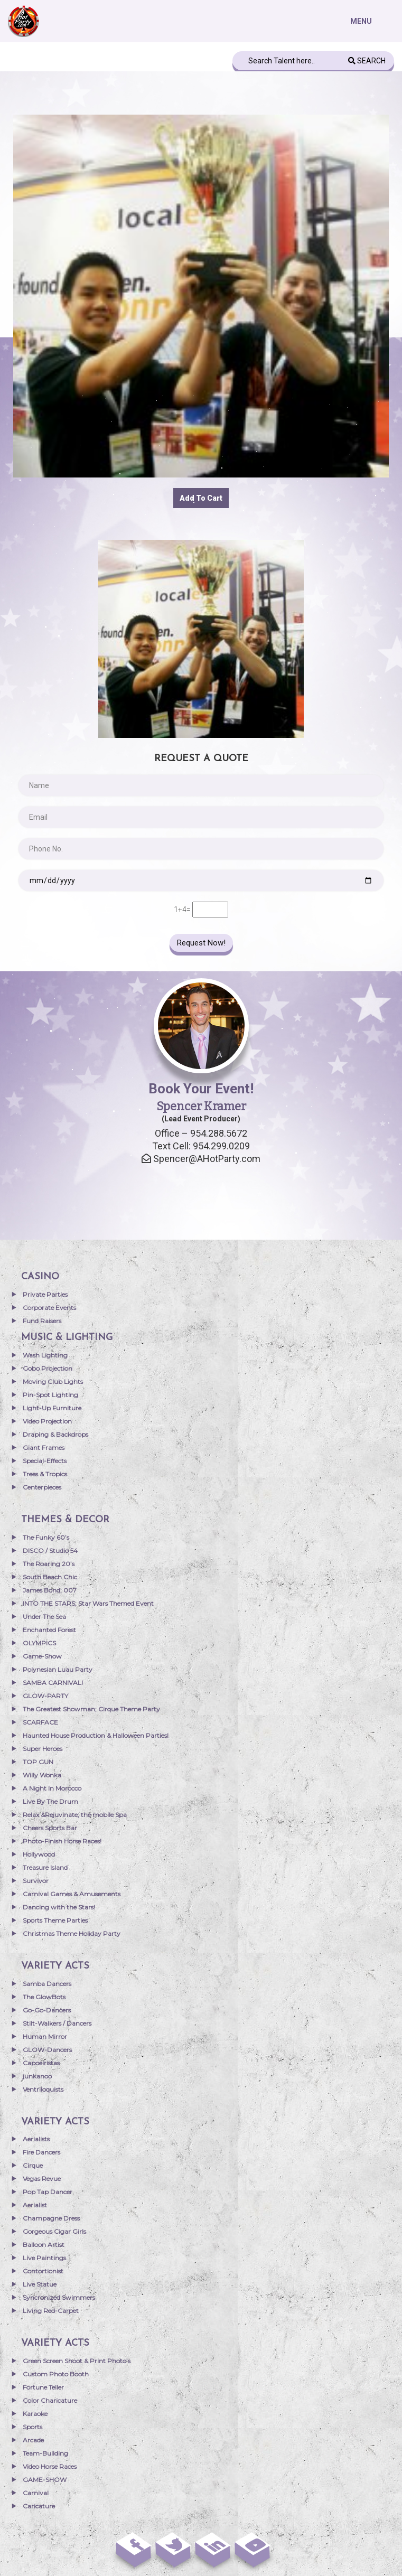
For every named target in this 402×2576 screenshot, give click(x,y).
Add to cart (201, 498)
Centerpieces (42, 1487)
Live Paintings (44, 2258)
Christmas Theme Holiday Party (71, 1933)
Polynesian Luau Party (57, 1669)
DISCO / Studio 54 (50, 1550)
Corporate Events (49, 1308)
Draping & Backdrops (55, 1434)
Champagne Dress (51, 2218)
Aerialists (36, 2139)
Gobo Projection (47, 1368)
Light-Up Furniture (52, 1408)
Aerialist (35, 2205)
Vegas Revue (42, 2178)
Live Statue (40, 2284)
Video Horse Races (50, 2466)
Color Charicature (50, 2400)
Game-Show (42, 1656)
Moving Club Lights (53, 1381)
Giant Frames (43, 1447)
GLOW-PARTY (45, 1696)
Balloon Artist (43, 2245)
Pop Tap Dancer (47, 2192)
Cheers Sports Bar (50, 1828)
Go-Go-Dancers (47, 2010)
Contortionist (43, 2271)
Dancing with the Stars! (59, 1907)
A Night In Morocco (52, 1788)
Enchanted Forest (49, 1630)
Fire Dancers (41, 2152)
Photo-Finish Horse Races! (62, 1841)
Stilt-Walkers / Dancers (57, 2023)
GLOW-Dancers (47, 2050)
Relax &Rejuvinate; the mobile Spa (75, 1815)
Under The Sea (44, 1616)
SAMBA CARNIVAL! (53, 1683)
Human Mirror (45, 2036)
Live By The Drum (50, 1801)
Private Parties (45, 1294)
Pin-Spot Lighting (50, 1395)
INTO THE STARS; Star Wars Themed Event (88, 1603)
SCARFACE (40, 1722)
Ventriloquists (43, 2089)
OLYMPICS (39, 1643)
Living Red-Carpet (51, 2311)
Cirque (33, 2165)
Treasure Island (45, 1867)
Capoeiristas (41, 2063)
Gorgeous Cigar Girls (54, 2231)
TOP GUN (38, 1762)
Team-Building (45, 2453)
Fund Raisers (42, 1321)
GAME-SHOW (45, 2480)
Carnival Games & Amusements (71, 1894)
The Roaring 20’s (48, 1564)
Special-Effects (45, 1461)
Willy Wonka (42, 1775)
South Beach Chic (50, 1577)
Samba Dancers (47, 1984)
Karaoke (35, 2414)
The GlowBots (44, 1997)
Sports (32, 2427)
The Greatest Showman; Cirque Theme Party (91, 1709)
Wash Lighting (45, 1355)
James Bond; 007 (50, 1590)
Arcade (33, 2440)
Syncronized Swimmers (59, 2297)
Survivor (36, 1881)
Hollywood (39, 1854)
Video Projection (47, 1421)
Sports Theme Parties (55, 1920)
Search (367, 61)
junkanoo (37, 2076)
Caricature (39, 2506)
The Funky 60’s (46, 1537)
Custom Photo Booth (56, 2374)
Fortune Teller (43, 2387)
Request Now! (201, 943)
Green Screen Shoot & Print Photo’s (76, 2361)
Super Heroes (42, 1749)
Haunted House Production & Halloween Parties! (96, 1735)
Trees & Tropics (45, 1474)
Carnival (36, 2493)
